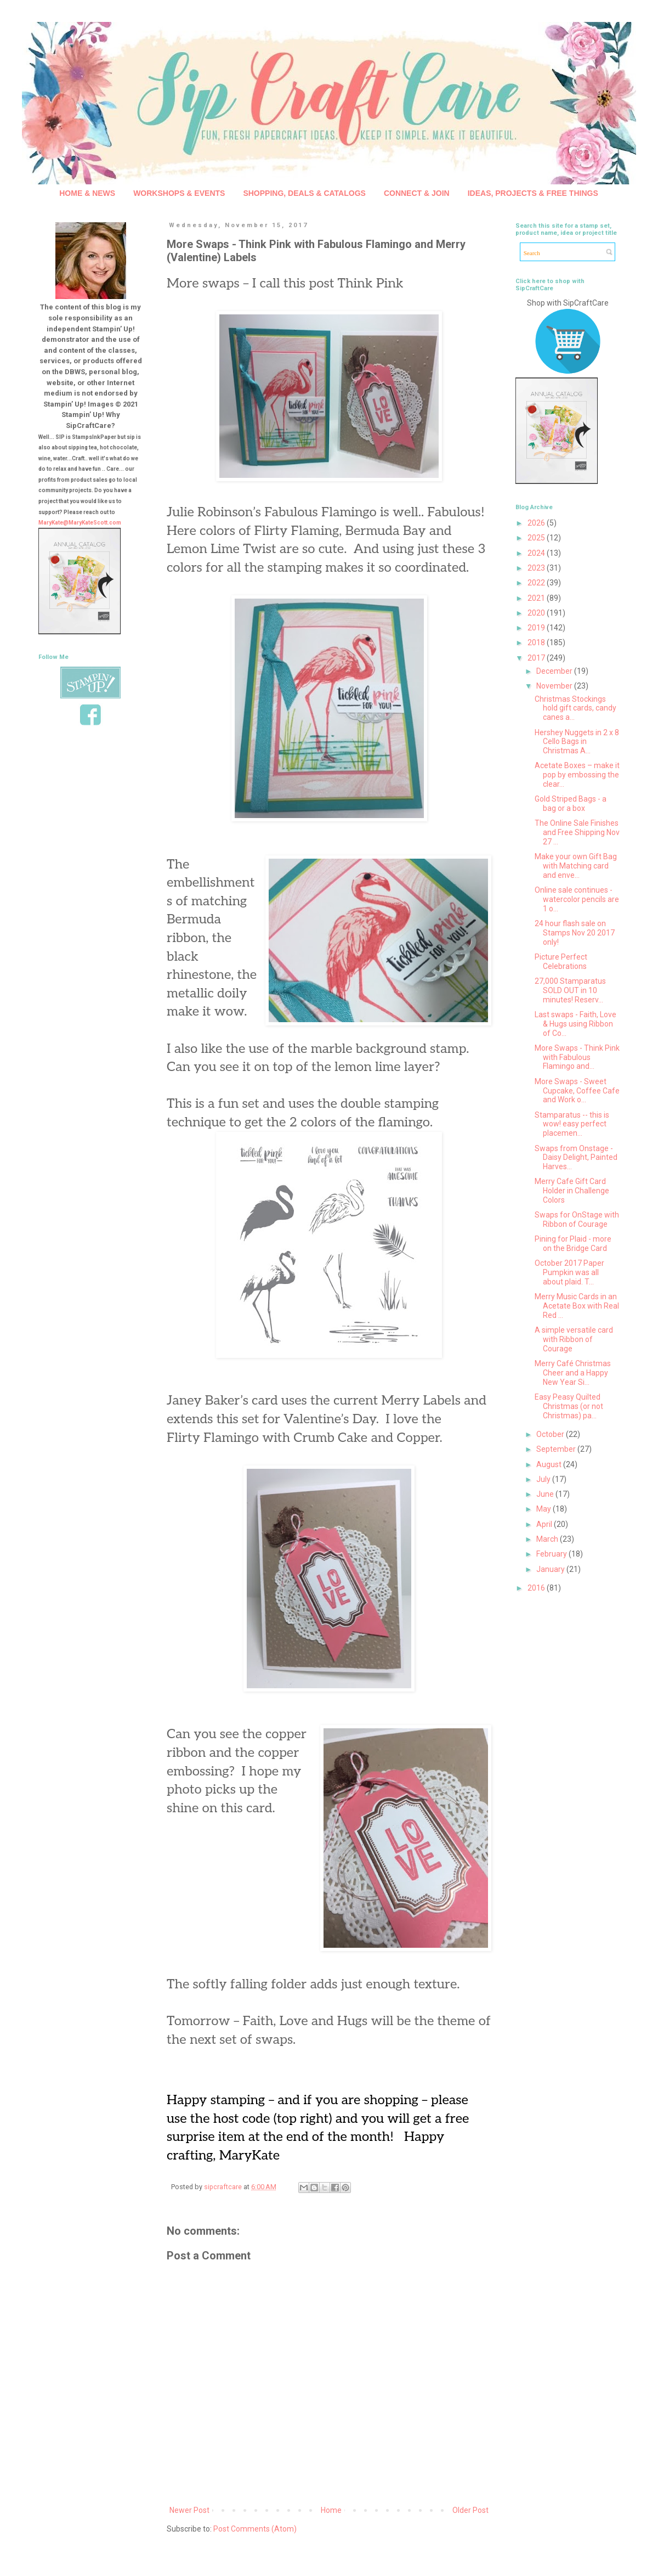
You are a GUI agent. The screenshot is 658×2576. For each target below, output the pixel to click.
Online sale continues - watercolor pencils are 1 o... (577, 899)
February (552, 1553)
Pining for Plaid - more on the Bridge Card (573, 1244)
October (551, 1434)
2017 (537, 657)
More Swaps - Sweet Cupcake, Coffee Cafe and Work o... (577, 1090)
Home (331, 2510)
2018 (537, 642)
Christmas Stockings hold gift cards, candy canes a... (575, 708)
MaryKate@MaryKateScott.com (79, 523)
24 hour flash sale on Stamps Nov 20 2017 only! (575, 932)
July (544, 1479)
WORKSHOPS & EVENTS (179, 193)
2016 (537, 1587)
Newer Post (189, 2510)
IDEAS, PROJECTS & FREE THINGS (533, 193)
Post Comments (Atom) (255, 2528)
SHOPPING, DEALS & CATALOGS (304, 193)
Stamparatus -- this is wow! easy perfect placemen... (572, 1124)
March (548, 1539)
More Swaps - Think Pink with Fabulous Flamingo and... (577, 1057)
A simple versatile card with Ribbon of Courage (574, 1339)
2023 (537, 567)
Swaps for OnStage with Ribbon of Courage (577, 1219)
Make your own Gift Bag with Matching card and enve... (576, 866)
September (556, 1449)
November (555, 685)
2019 (537, 627)
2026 (537, 522)
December (555, 671)
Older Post (470, 2510)
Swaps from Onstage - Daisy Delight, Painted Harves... (576, 1157)
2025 (537, 537)
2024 (537, 553)
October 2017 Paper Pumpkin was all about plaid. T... (569, 1272)
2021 (537, 598)
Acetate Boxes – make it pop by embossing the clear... (577, 774)
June (545, 1494)
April (545, 1524)
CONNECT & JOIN (417, 193)
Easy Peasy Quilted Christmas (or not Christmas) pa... (569, 1406)
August (549, 1464)
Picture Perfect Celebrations (561, 961)
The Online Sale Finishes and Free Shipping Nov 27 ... (577, 832)
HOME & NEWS (87, 193)
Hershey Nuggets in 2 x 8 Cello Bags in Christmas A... (577, 742)
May (544, 1508)
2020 (537, 612)
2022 (537, 582)
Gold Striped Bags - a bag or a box (570, 803)
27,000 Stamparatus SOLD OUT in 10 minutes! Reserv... (570, 990)
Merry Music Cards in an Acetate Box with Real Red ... (577, 1306)
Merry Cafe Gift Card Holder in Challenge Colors (572, 1190)
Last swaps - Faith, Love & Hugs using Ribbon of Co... (575, 1024)
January (551, 1569)
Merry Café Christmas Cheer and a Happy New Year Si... (573, 1372)
